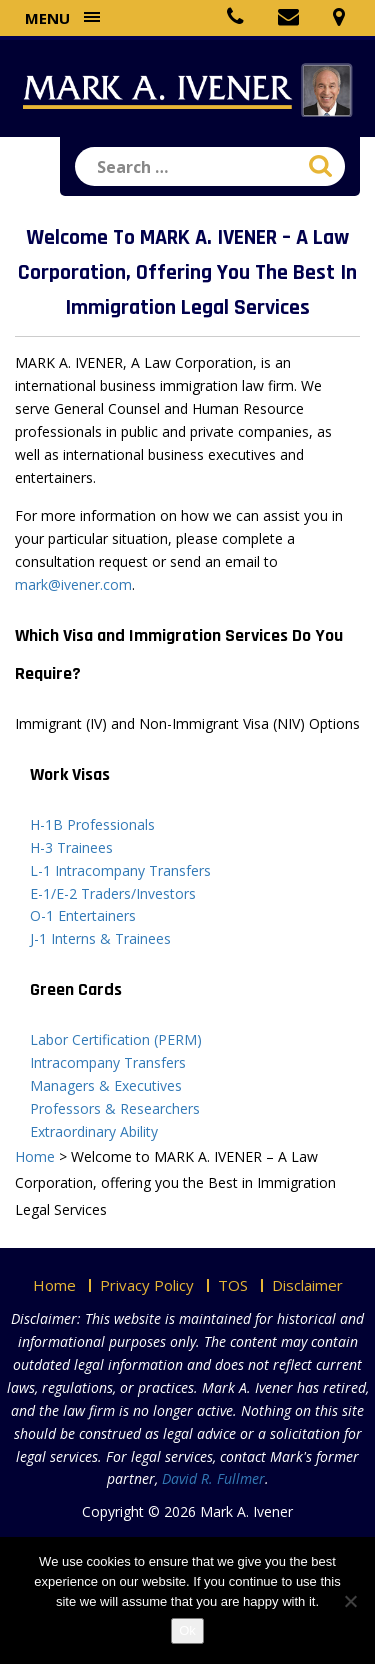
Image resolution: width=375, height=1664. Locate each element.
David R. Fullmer (213, 1478)
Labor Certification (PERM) (116, 1039)
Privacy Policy (147, 1285)
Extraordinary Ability (94, 1131)
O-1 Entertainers (83, 915)
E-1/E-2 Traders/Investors (113, 893)
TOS (233, 1285)
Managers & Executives (106, 1085)
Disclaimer (307, 1285)
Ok (187, 1630)
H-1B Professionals (92, 824)
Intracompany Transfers (108, 1062)
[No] (350, 1601)
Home (54, 1285)
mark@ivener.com (73, 584)
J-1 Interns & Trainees (100, 938)
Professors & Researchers (115, 1108)
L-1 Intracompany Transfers (120, 870)
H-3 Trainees (71, 847)
